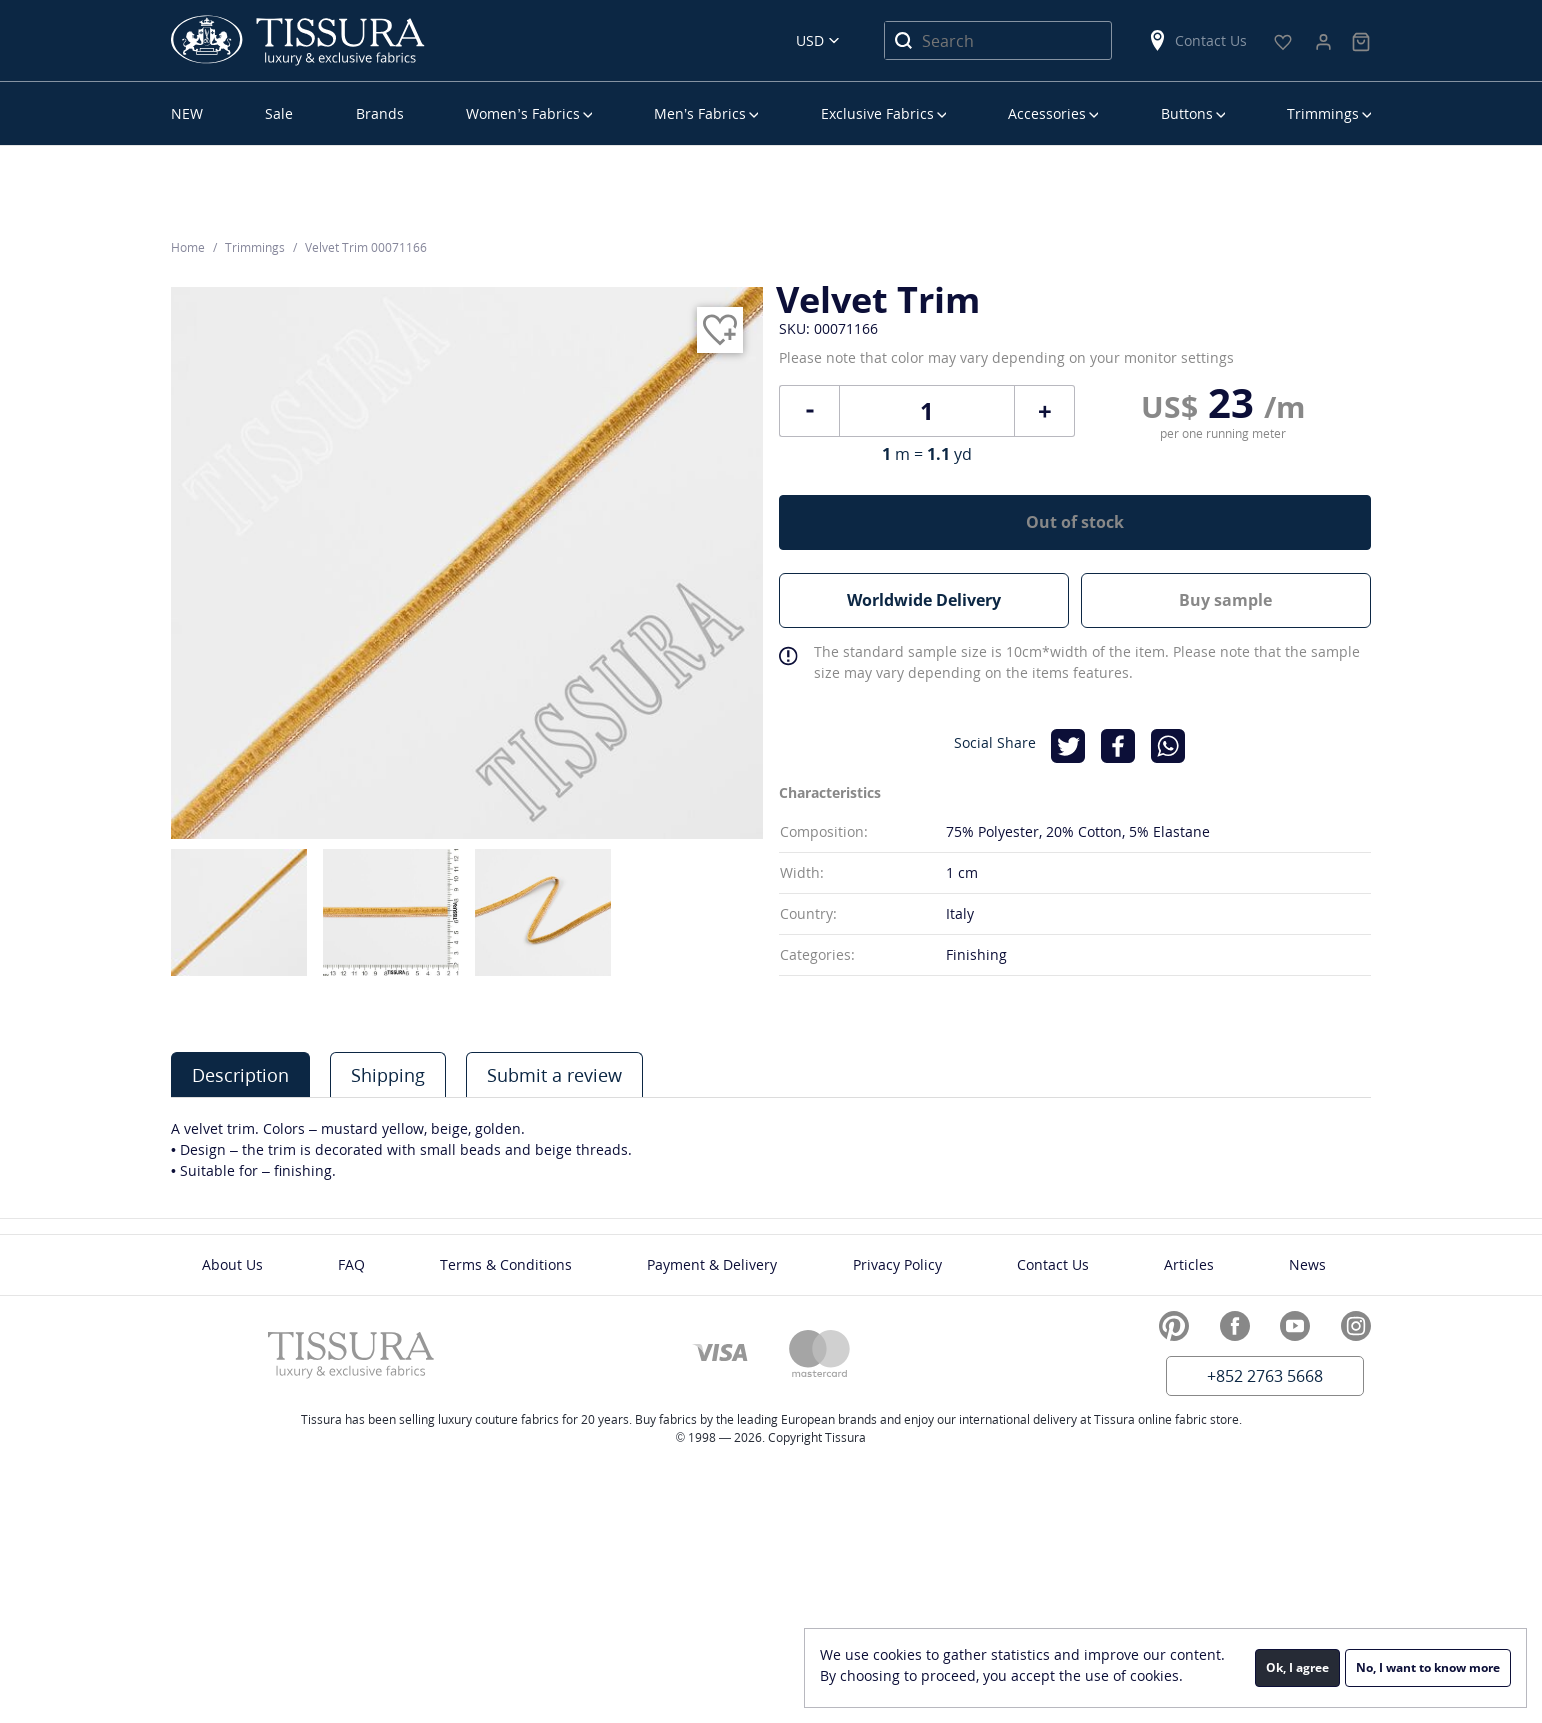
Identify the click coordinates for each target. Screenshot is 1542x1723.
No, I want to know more (1428, 1667)
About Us (232, 1264)
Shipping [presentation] (388, 1075)
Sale (279, 113)
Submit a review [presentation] (554, 1075)
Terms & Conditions (506, 1264)
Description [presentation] (240, 1075)
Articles (1189, 1264)
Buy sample (1225, 600)
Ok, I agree (1297, 1667)
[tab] (240, 1074)
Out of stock (1075, 522)
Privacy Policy (897, 1264)
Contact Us (1197, 40)
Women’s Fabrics (522, 113)
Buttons (1187, 113)
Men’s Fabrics (700, 113)
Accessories (1047, 113)
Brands (380, 113)
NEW (187, 113)
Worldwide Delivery (924, 600)
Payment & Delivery (712, 1264)
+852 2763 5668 (1265, 1376)
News (1307, 1264)
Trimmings (1323, 113)
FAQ (351, 1264)
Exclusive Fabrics (877, 113)
